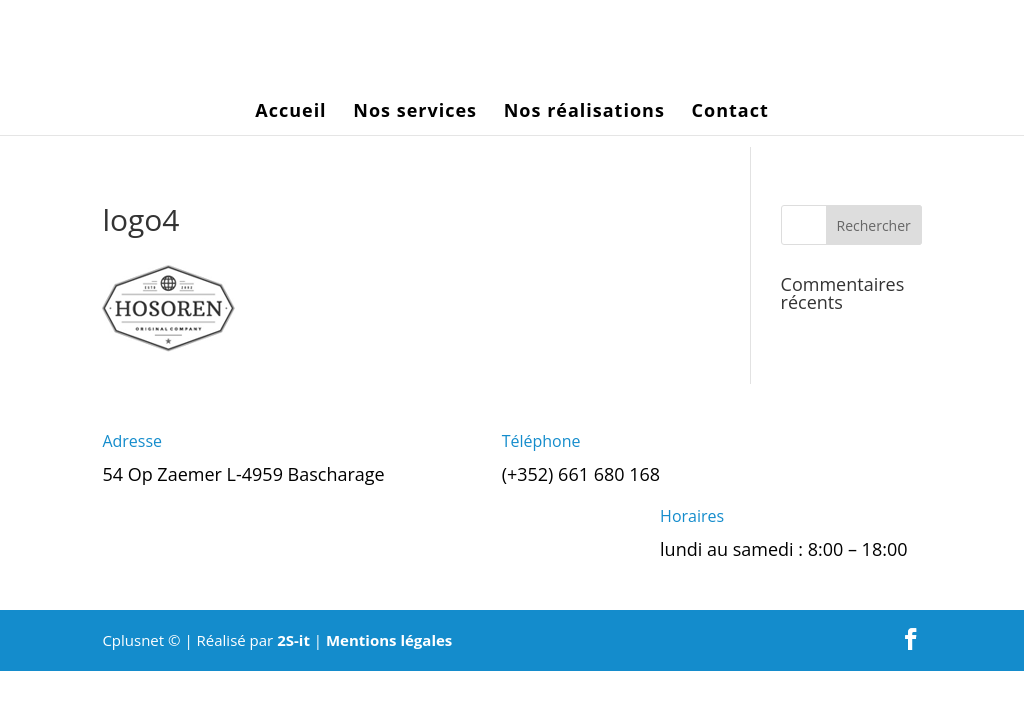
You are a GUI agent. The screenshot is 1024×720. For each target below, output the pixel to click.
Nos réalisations (584, 112)
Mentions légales (389, 640)
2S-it (293, 640)
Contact (730, 112)
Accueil (290, 112)
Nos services (415, 112)
